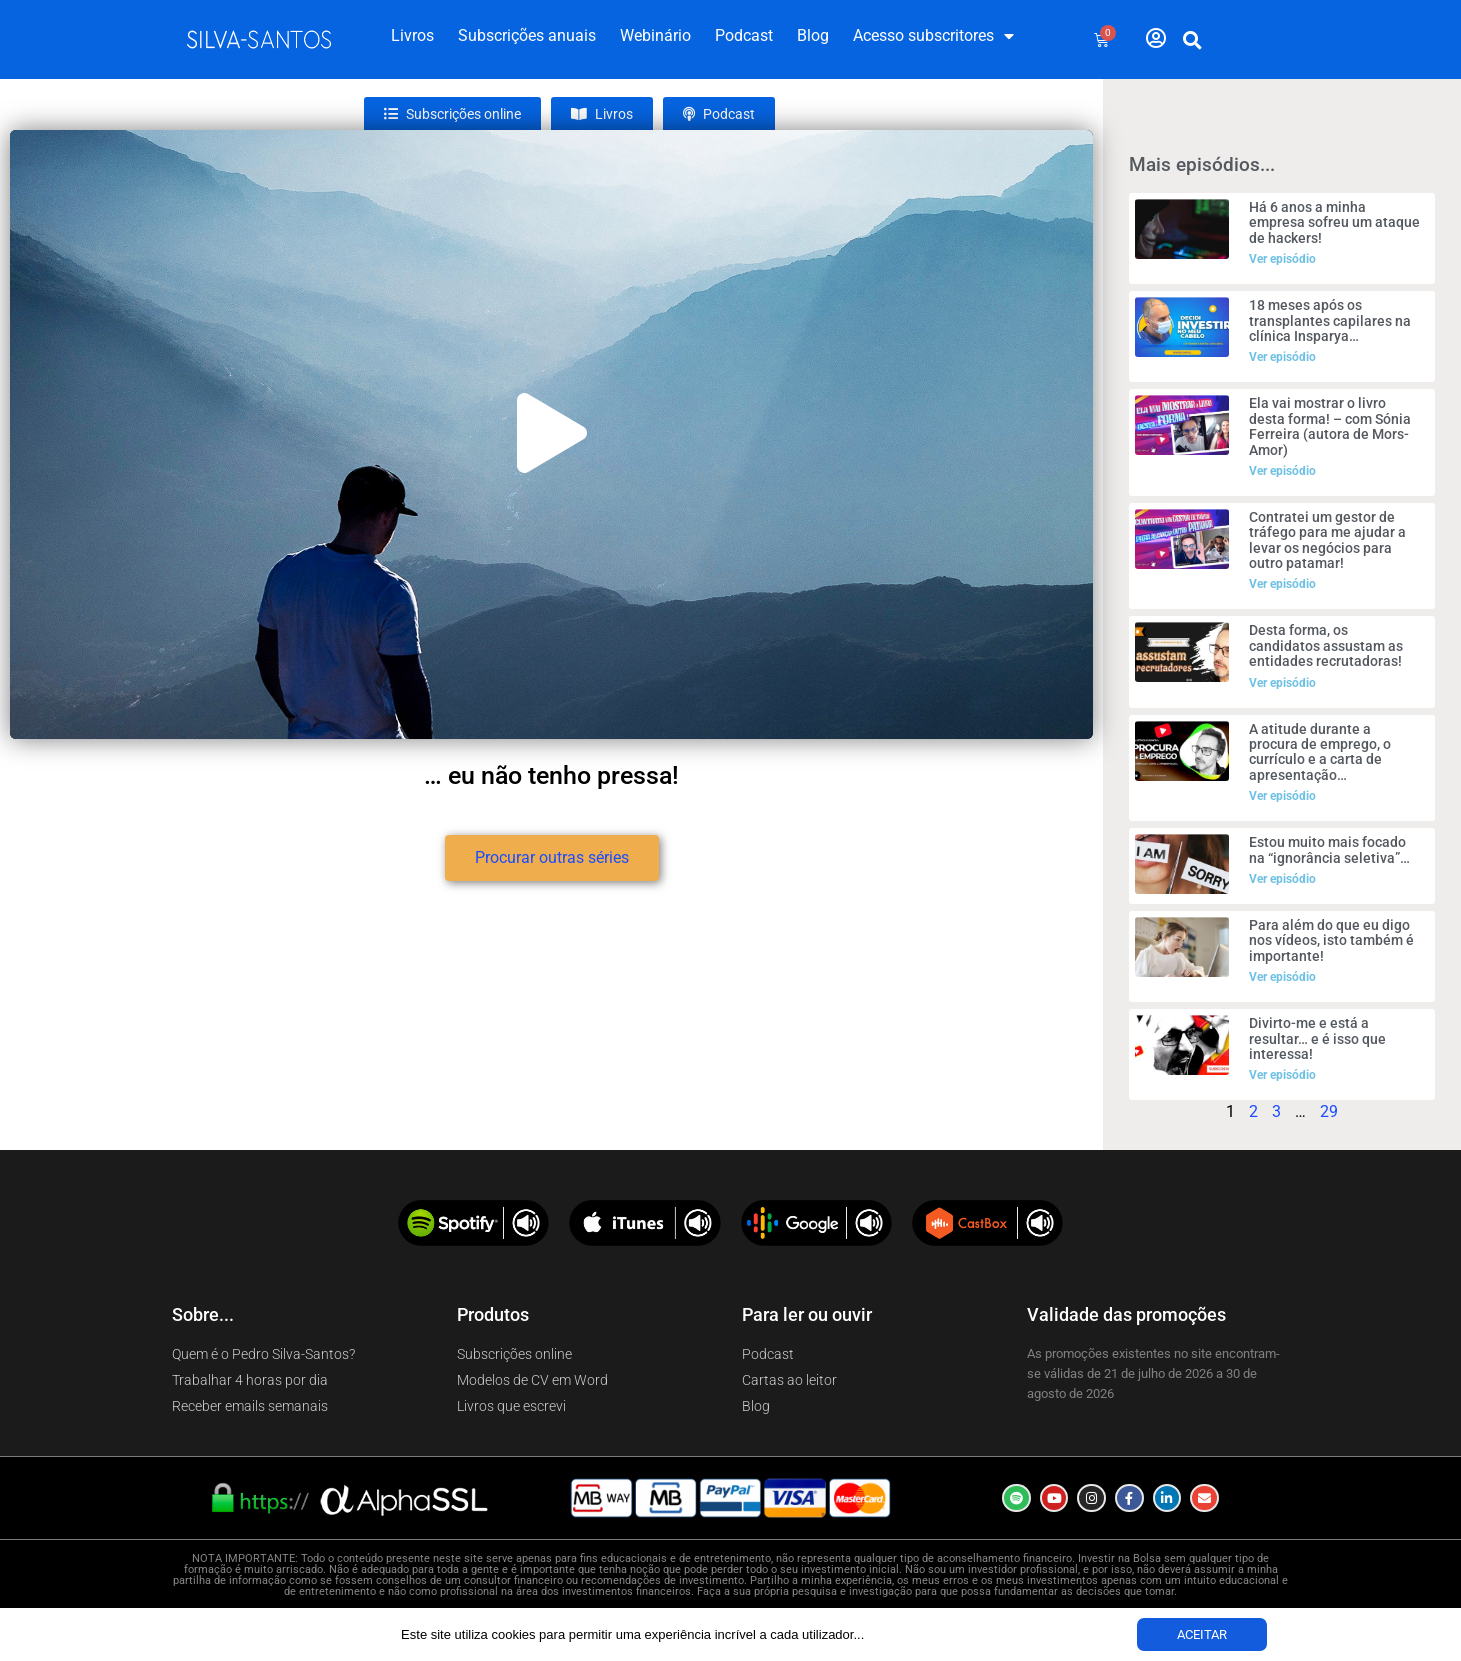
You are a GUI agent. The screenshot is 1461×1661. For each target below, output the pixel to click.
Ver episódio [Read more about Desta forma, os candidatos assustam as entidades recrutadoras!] (1282, 683)
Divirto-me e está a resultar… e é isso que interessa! (1317, 1038)
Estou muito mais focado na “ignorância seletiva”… (1329, 849)
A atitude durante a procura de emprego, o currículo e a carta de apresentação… (1320, 752)
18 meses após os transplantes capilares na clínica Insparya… (1330, 320)
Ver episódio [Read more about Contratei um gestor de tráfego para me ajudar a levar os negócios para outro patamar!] (1282, 584)
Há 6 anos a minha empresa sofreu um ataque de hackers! (1334, 222)
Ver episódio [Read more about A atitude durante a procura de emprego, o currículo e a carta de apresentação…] (1282, 796)
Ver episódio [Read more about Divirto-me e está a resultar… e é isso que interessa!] (1282, 1075)
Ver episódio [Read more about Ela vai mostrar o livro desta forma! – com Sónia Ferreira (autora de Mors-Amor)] (1282, 471)
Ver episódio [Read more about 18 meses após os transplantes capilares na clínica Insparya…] (1282, 357)
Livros (412, 35)
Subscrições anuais (527, 35)
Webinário (655, 35)
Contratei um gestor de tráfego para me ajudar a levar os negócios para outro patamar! (1327, 540)
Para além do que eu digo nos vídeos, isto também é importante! (1331, 940)
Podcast (744, 35)
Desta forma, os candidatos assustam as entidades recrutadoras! (1326, 645)
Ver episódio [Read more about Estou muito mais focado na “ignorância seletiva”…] (1282, 879)
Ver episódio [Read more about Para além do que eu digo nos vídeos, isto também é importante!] (1282, 977)
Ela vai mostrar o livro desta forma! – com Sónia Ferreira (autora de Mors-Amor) (1330, 426)
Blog (813, 35)
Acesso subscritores (933, 36)
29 (1329, 1111)
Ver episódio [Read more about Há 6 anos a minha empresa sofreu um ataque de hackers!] (1282, 259)
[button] (1192, 40)
